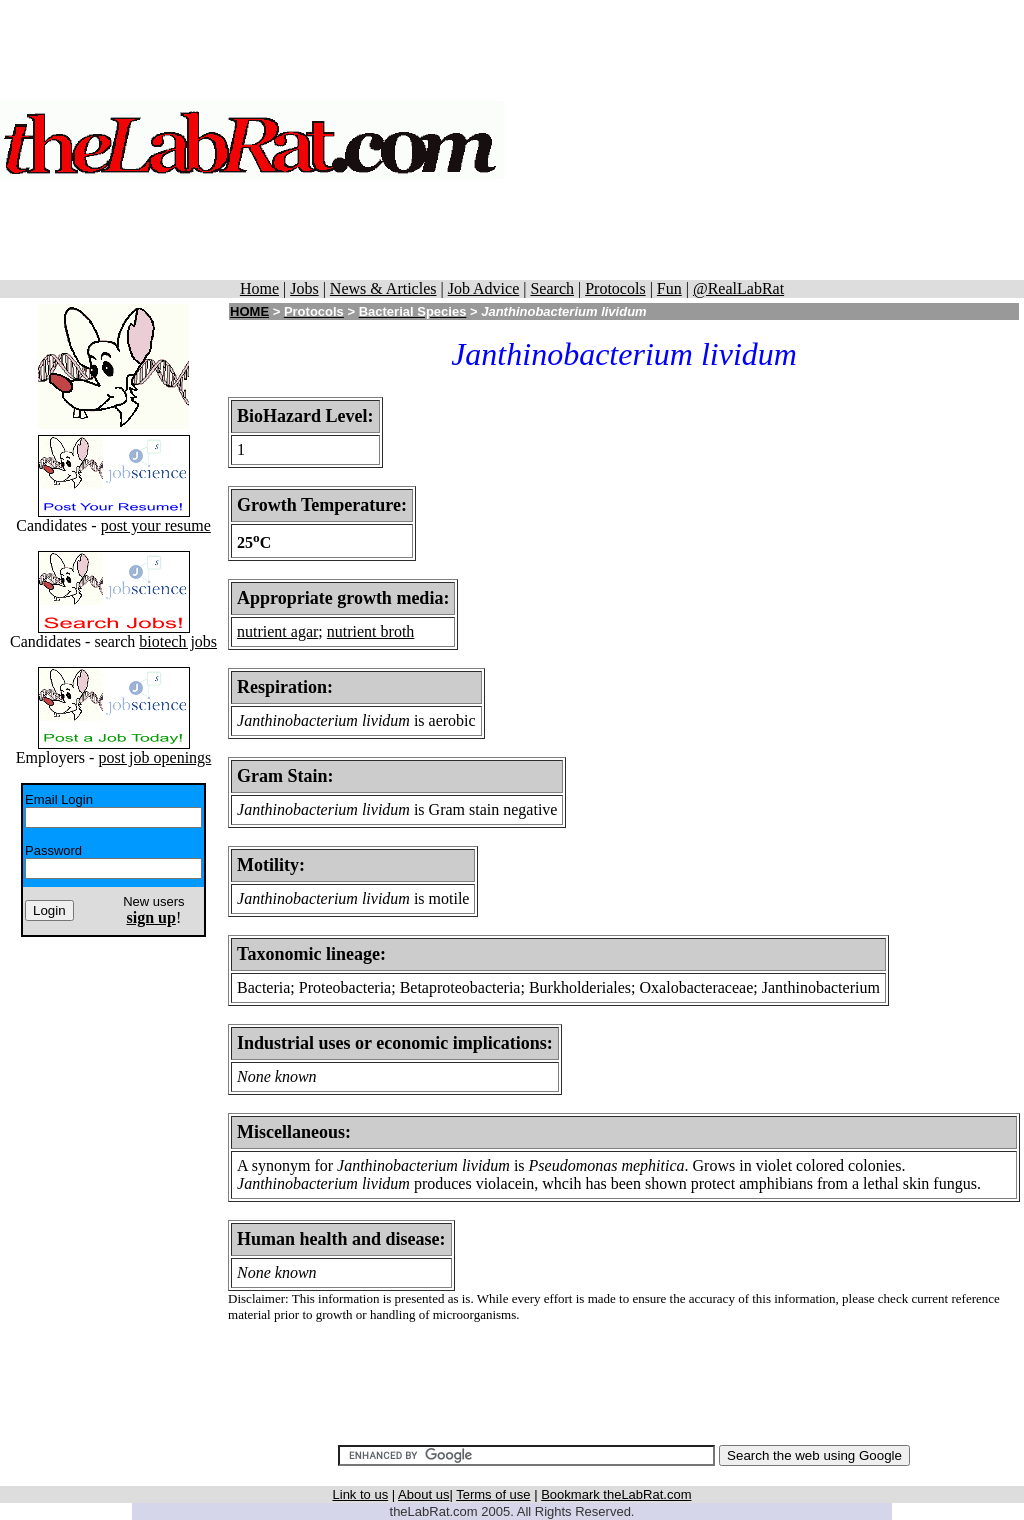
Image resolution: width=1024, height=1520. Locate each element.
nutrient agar (277, 631)
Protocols (615, 288)
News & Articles (383, 288)
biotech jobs (178, 641)
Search (552, 288)
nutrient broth (371, 631)
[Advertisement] (764, 140)
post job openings (154, 757)
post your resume (156, 525)
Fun (669, 288)
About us (423, 1494)
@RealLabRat (738, 288)
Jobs (304, 288)
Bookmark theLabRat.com (616, 1494)
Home (259, 288)
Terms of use (493, 1494)
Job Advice (484, 288)
